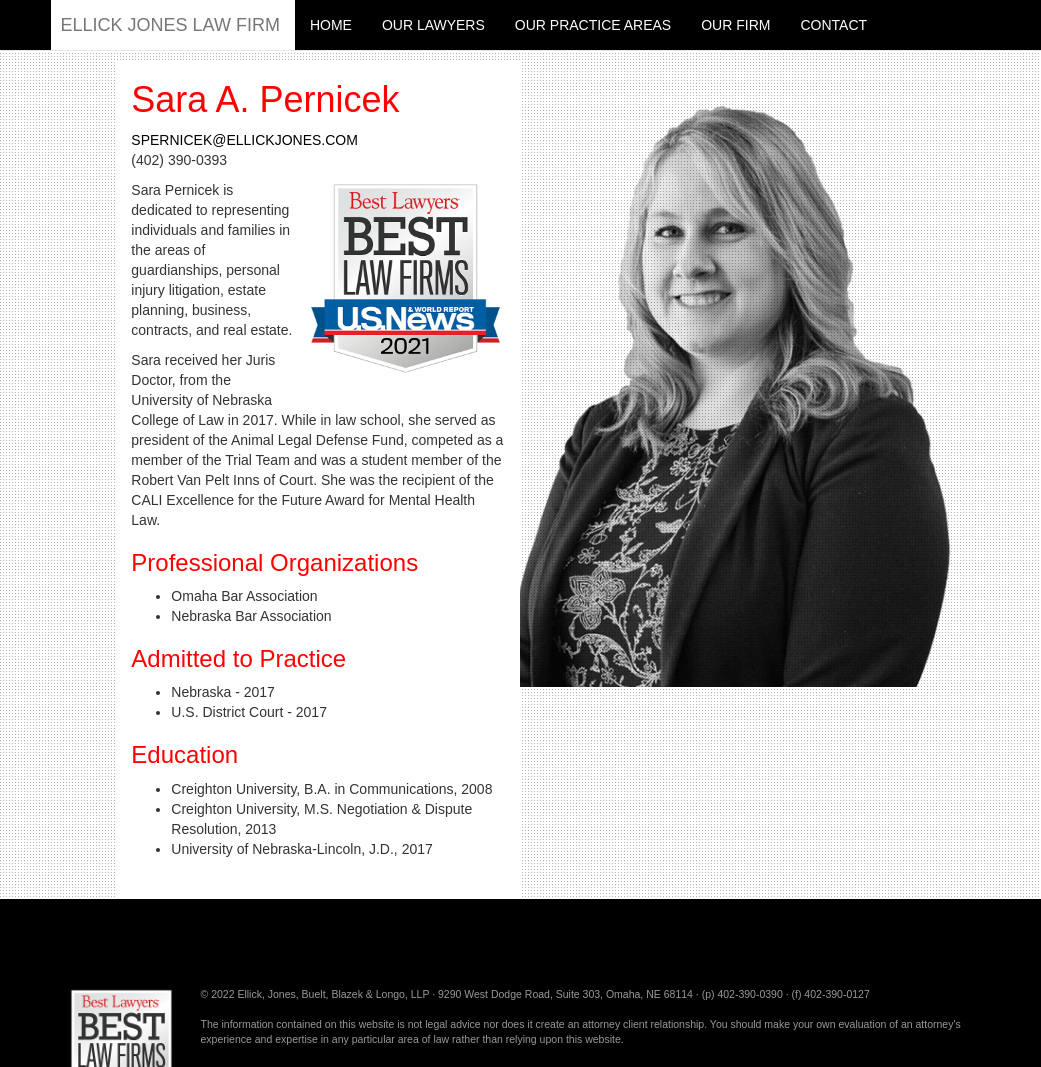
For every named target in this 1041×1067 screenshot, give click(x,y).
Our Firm (735, 25)
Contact (833, 25)
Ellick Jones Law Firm (170, 25)
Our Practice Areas (593, 25)
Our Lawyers (433, 25)
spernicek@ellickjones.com (244, 140)
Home (331, 25)
